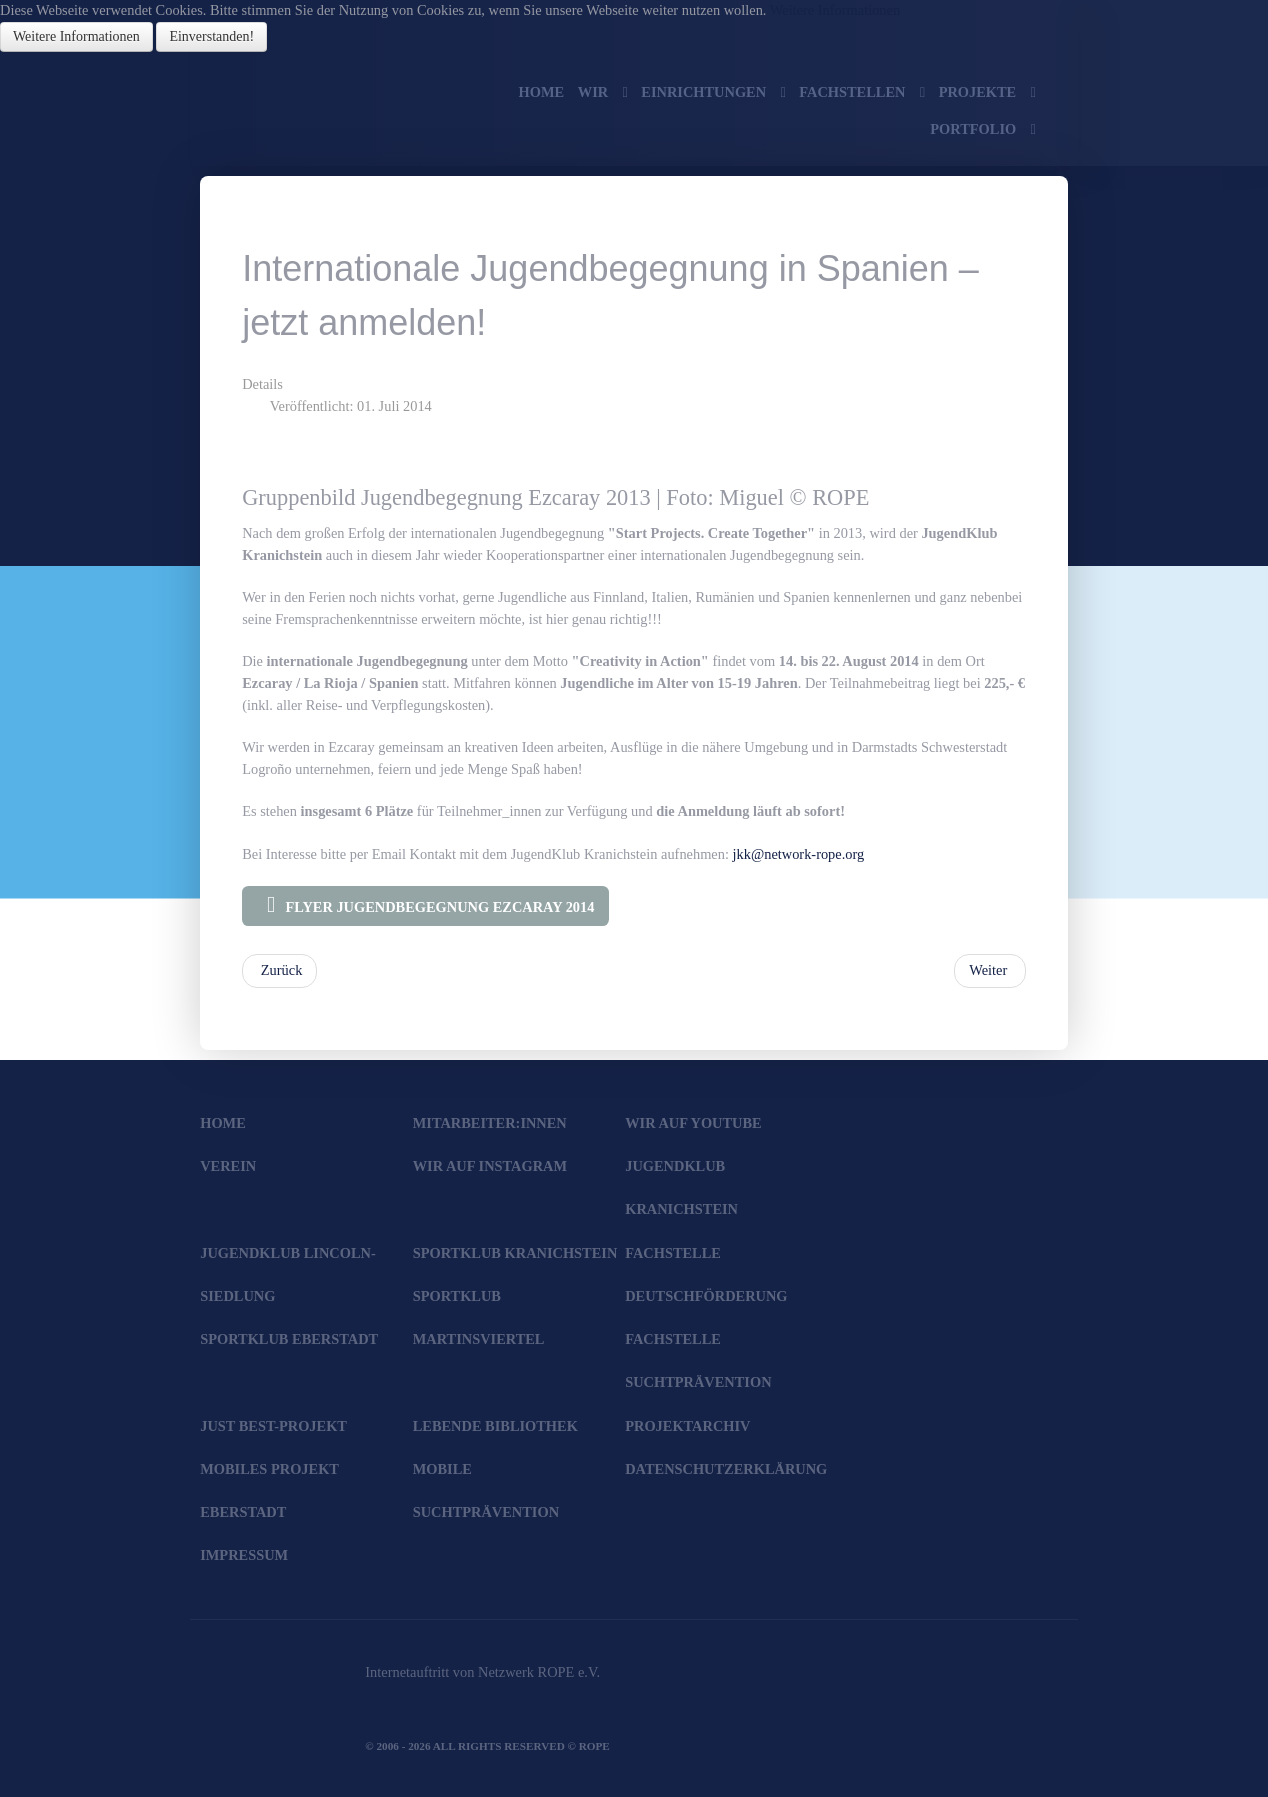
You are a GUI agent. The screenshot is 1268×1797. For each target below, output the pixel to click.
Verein (228, 1166)
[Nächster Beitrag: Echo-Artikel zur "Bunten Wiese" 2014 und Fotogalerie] (990, 971)
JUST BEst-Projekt (273, 1426)
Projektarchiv (687, 1426)
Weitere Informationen (835, 10)
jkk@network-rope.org (799, 854)
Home (223, 1123)
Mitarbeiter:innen (490, 1123)
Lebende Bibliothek (495, 1426)
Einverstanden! (211, 36)
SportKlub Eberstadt (289, 1339)
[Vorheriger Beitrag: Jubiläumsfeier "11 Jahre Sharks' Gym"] (279, 971)
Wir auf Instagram (490, 1166)
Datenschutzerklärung (726, 1469)
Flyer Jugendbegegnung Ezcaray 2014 (426, 905)
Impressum (244, 1555)
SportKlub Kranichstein (515, 1253)
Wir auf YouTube (693, 1123)
